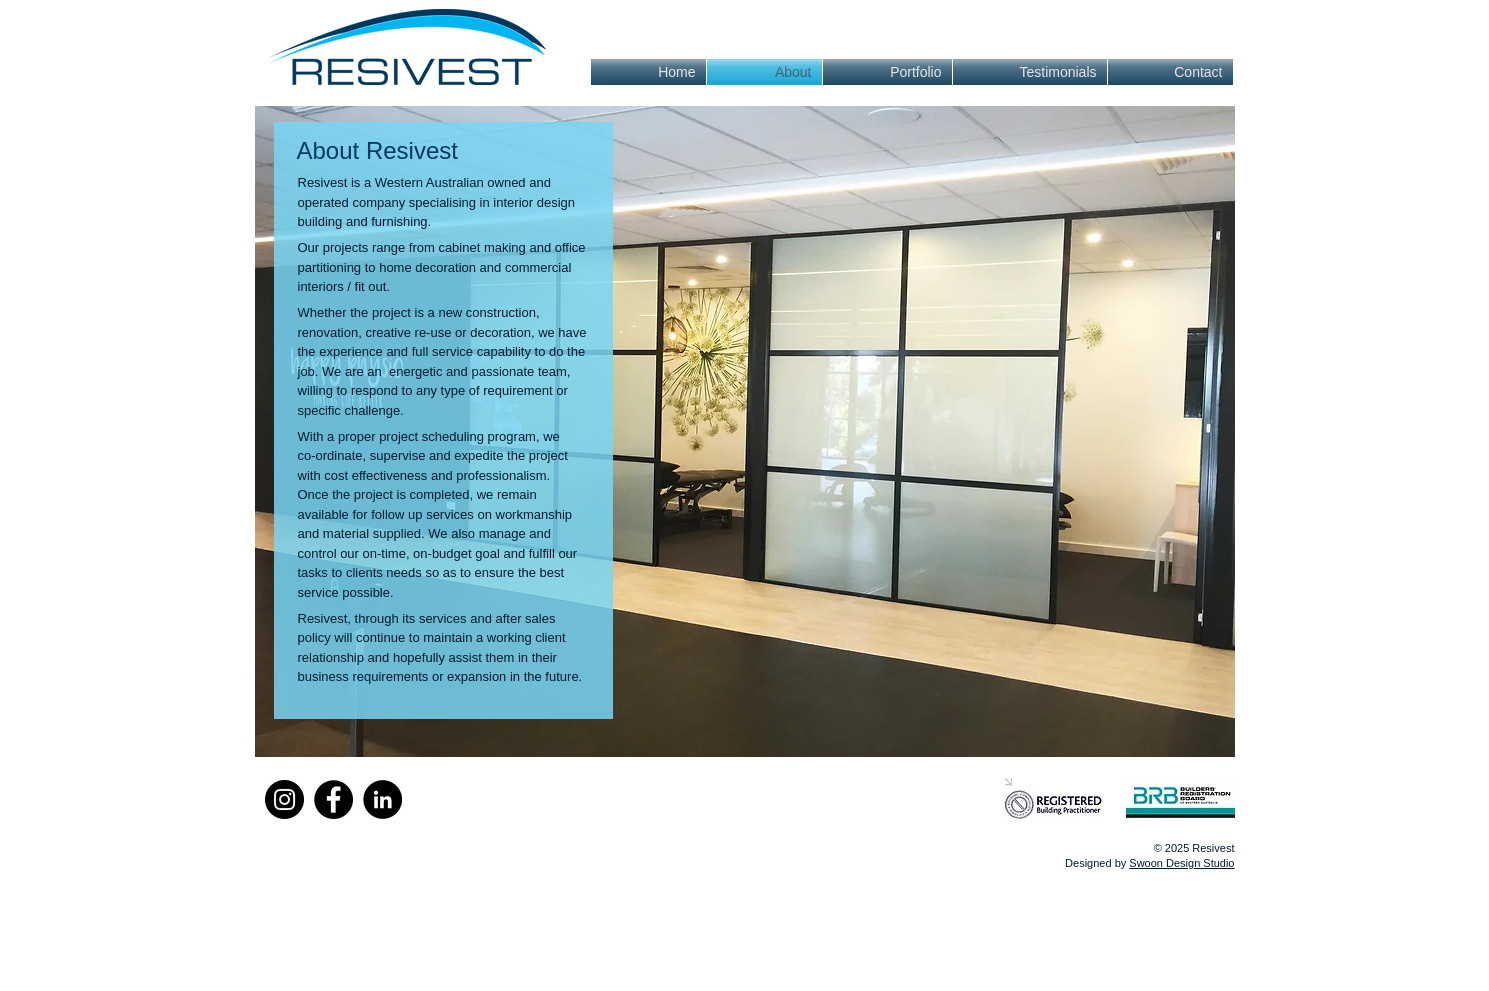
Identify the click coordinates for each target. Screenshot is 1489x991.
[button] (745, 431)
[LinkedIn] (382, 799)
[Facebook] (333, 799)
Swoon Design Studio (1181, 863)
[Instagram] (284, 799)
